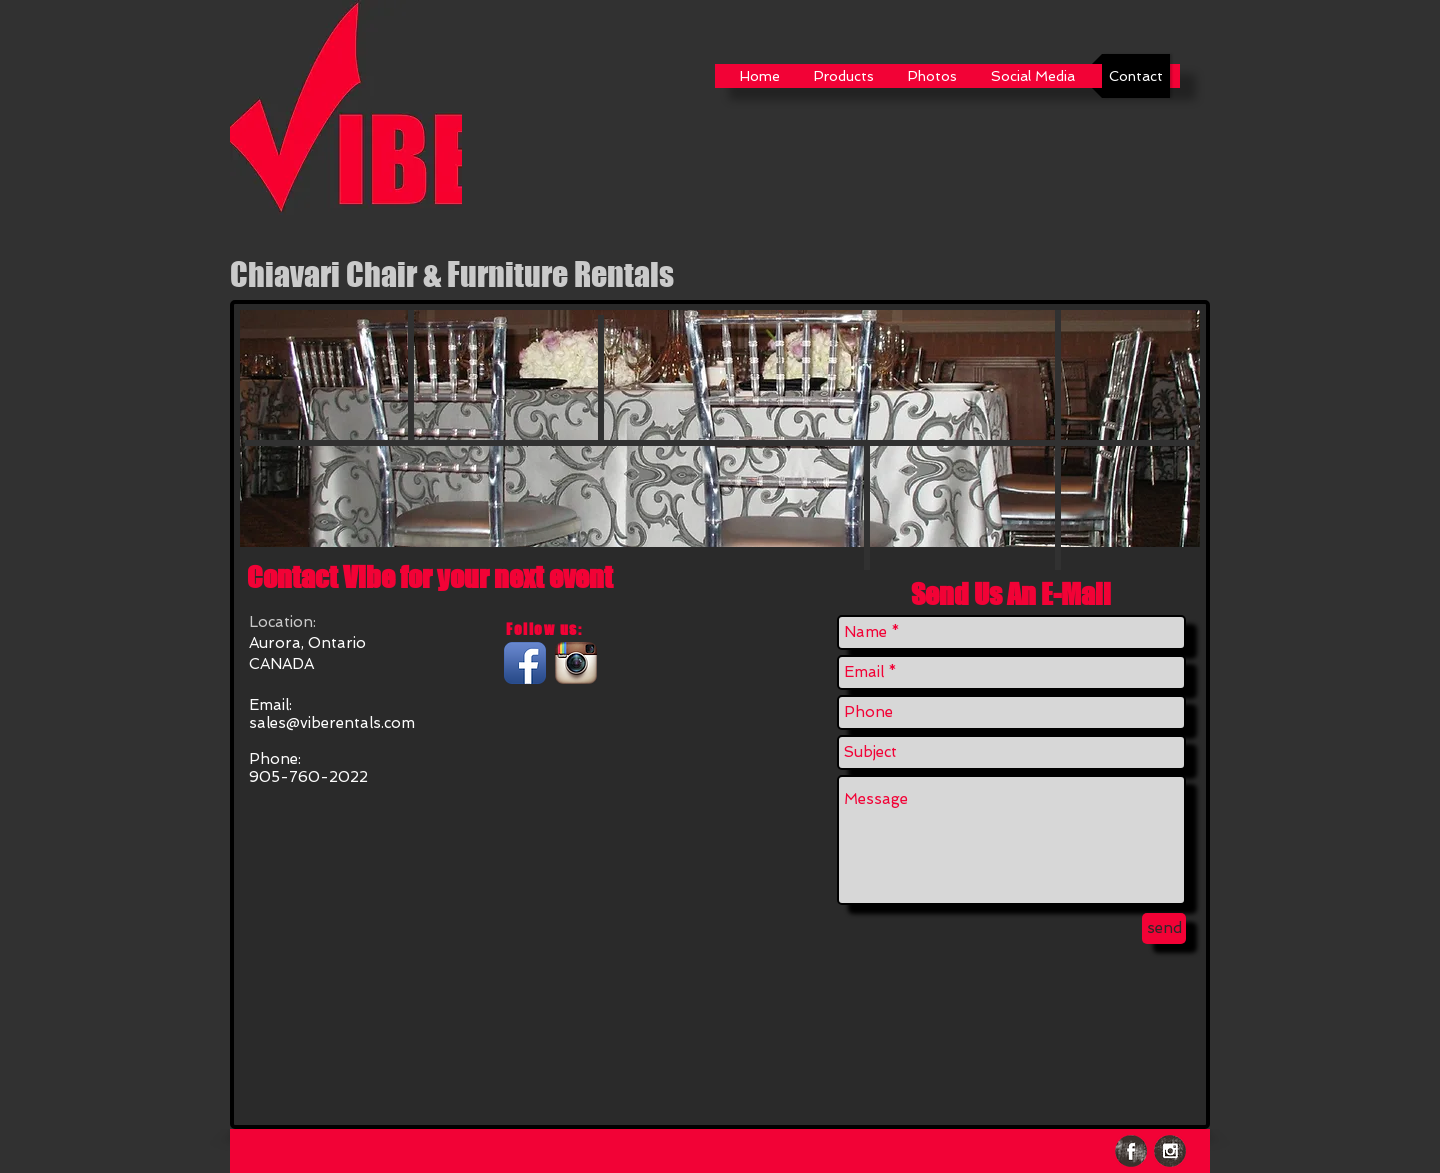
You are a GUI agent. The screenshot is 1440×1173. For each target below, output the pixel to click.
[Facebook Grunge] (1131, 1151)
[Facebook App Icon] (525, 663)
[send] (1164, 928)
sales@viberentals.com (332, 723)
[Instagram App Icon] (576, 663)
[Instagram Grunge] (1170, 1151)
